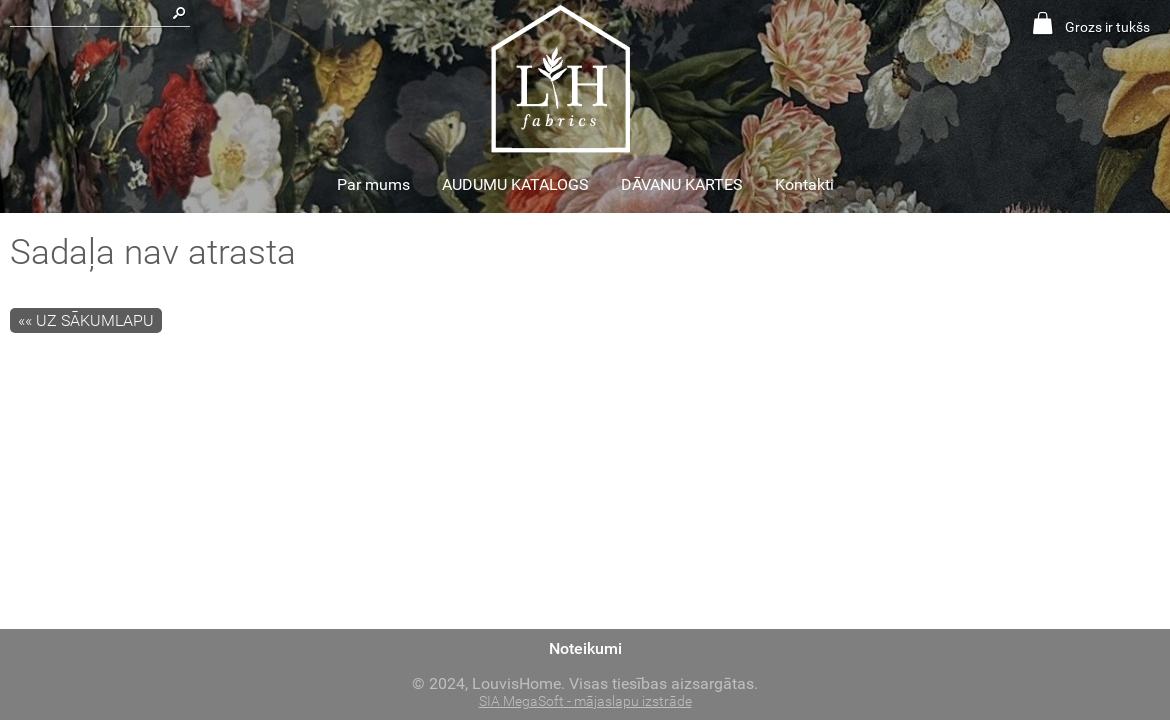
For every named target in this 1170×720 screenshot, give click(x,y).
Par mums (373, 184)
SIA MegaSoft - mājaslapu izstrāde (585, 701)
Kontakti (804, 184)
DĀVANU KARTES (682, 184)
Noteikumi (585, 648)
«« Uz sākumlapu (86, 320)
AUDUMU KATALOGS (515, 184)
